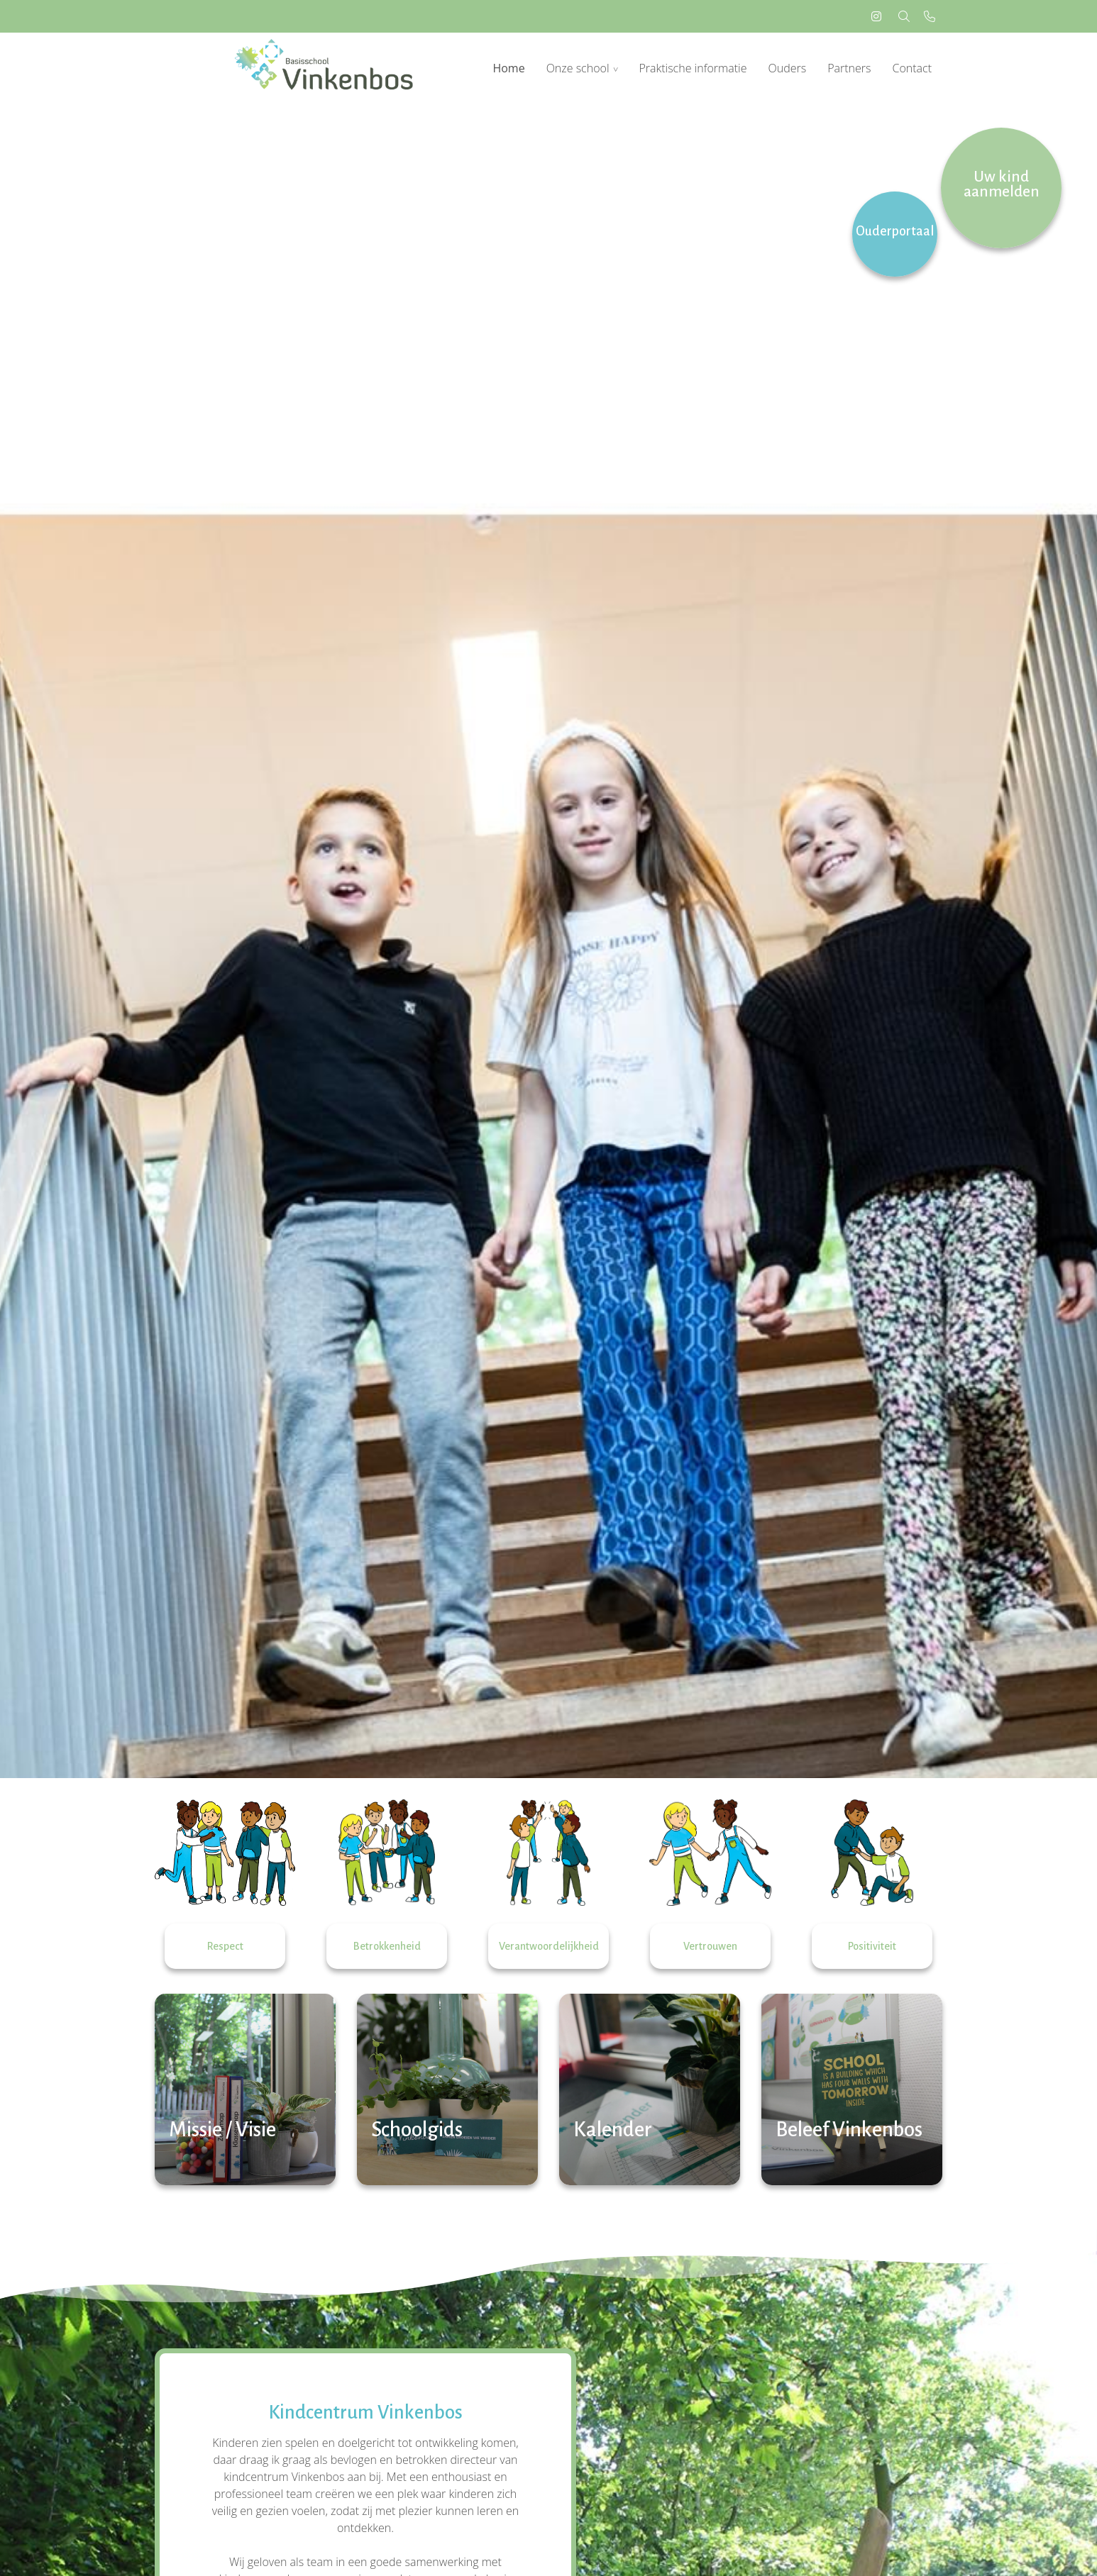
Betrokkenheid (387, 1946)
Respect (225, 1946)
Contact (912, 68)
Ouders (787, 68)
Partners (849, 68)
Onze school (578, 68)
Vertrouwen (710, 1946)
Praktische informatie (692, 68)
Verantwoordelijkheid (549, 1946)
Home (508, 68)
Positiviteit (872, 1946)
